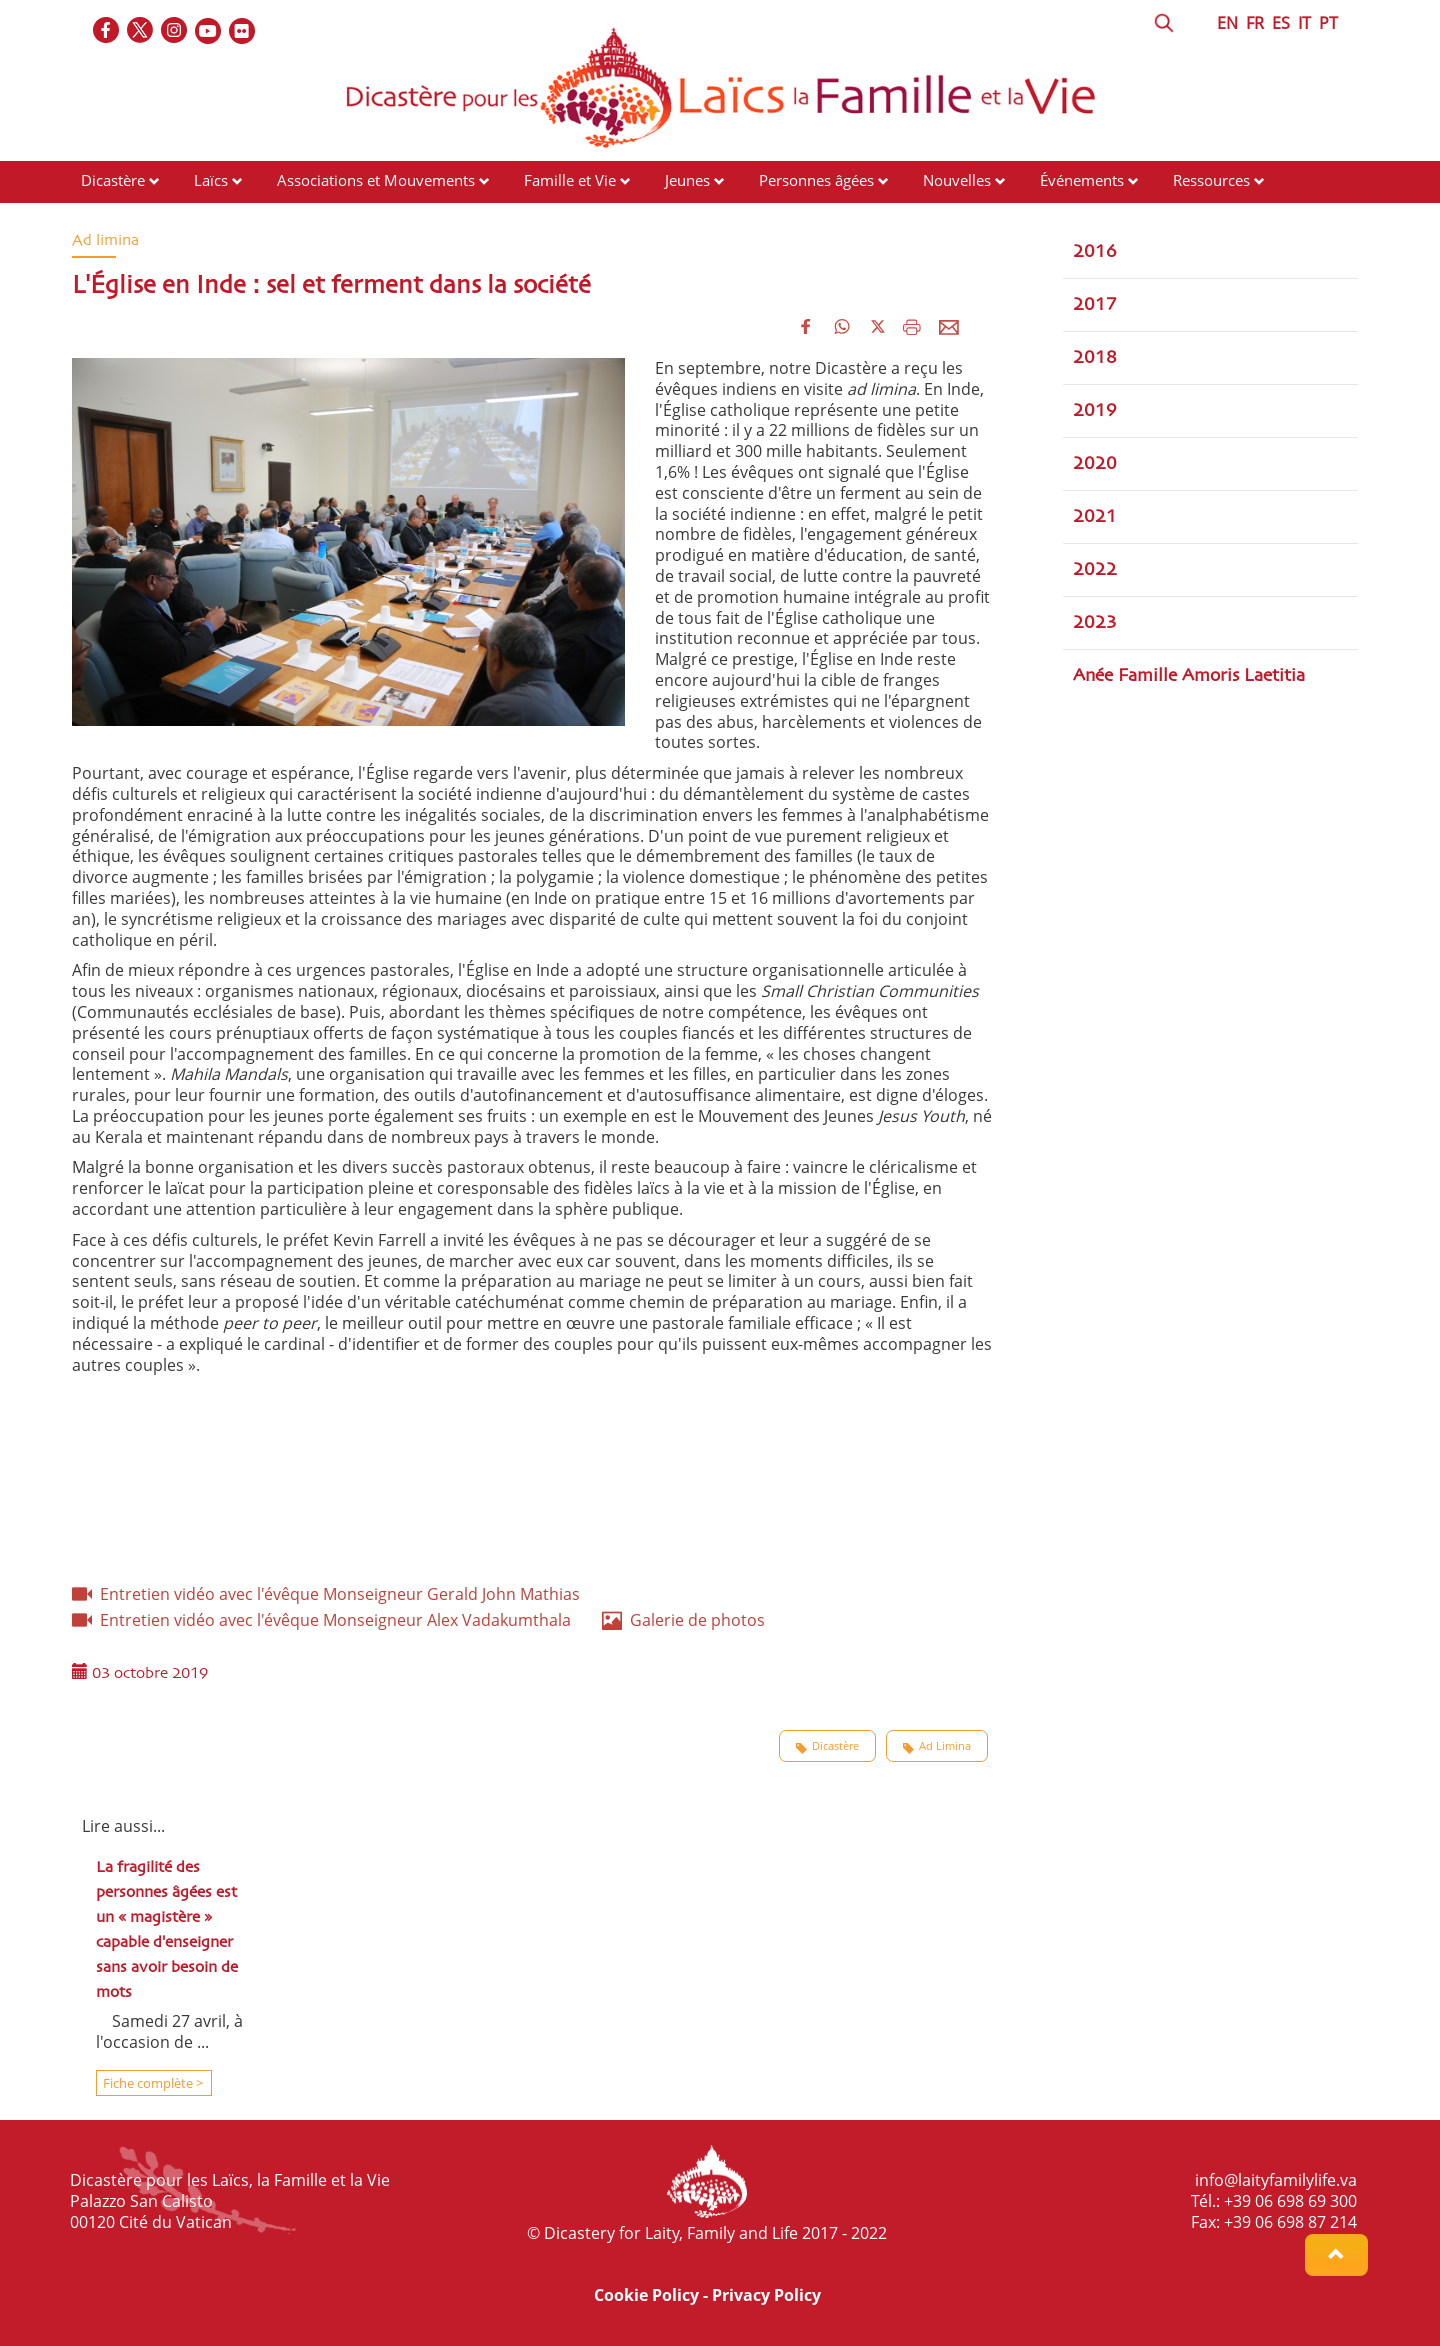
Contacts (110, 218)
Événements (1082, 180)
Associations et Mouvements (376, 180)
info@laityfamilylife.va (1276, 2180)
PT (1328, 23)
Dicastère (113, 180)
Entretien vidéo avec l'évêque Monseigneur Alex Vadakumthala (321, 1620)
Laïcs (213, 180)
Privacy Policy (766, 2295)
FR (1255, 23)
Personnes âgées (816, 180)
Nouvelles (957, 180)
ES (1281, 23)
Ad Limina (937, 1746)
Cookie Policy (646, 2295)
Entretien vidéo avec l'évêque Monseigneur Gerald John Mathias (326, 1594)
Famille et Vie (570, 180)
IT (1304, 23)
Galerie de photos (683, 1620)
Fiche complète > (151, 2083)
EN (1227, 23)
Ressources (1211, 180)
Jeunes (687, 180)
